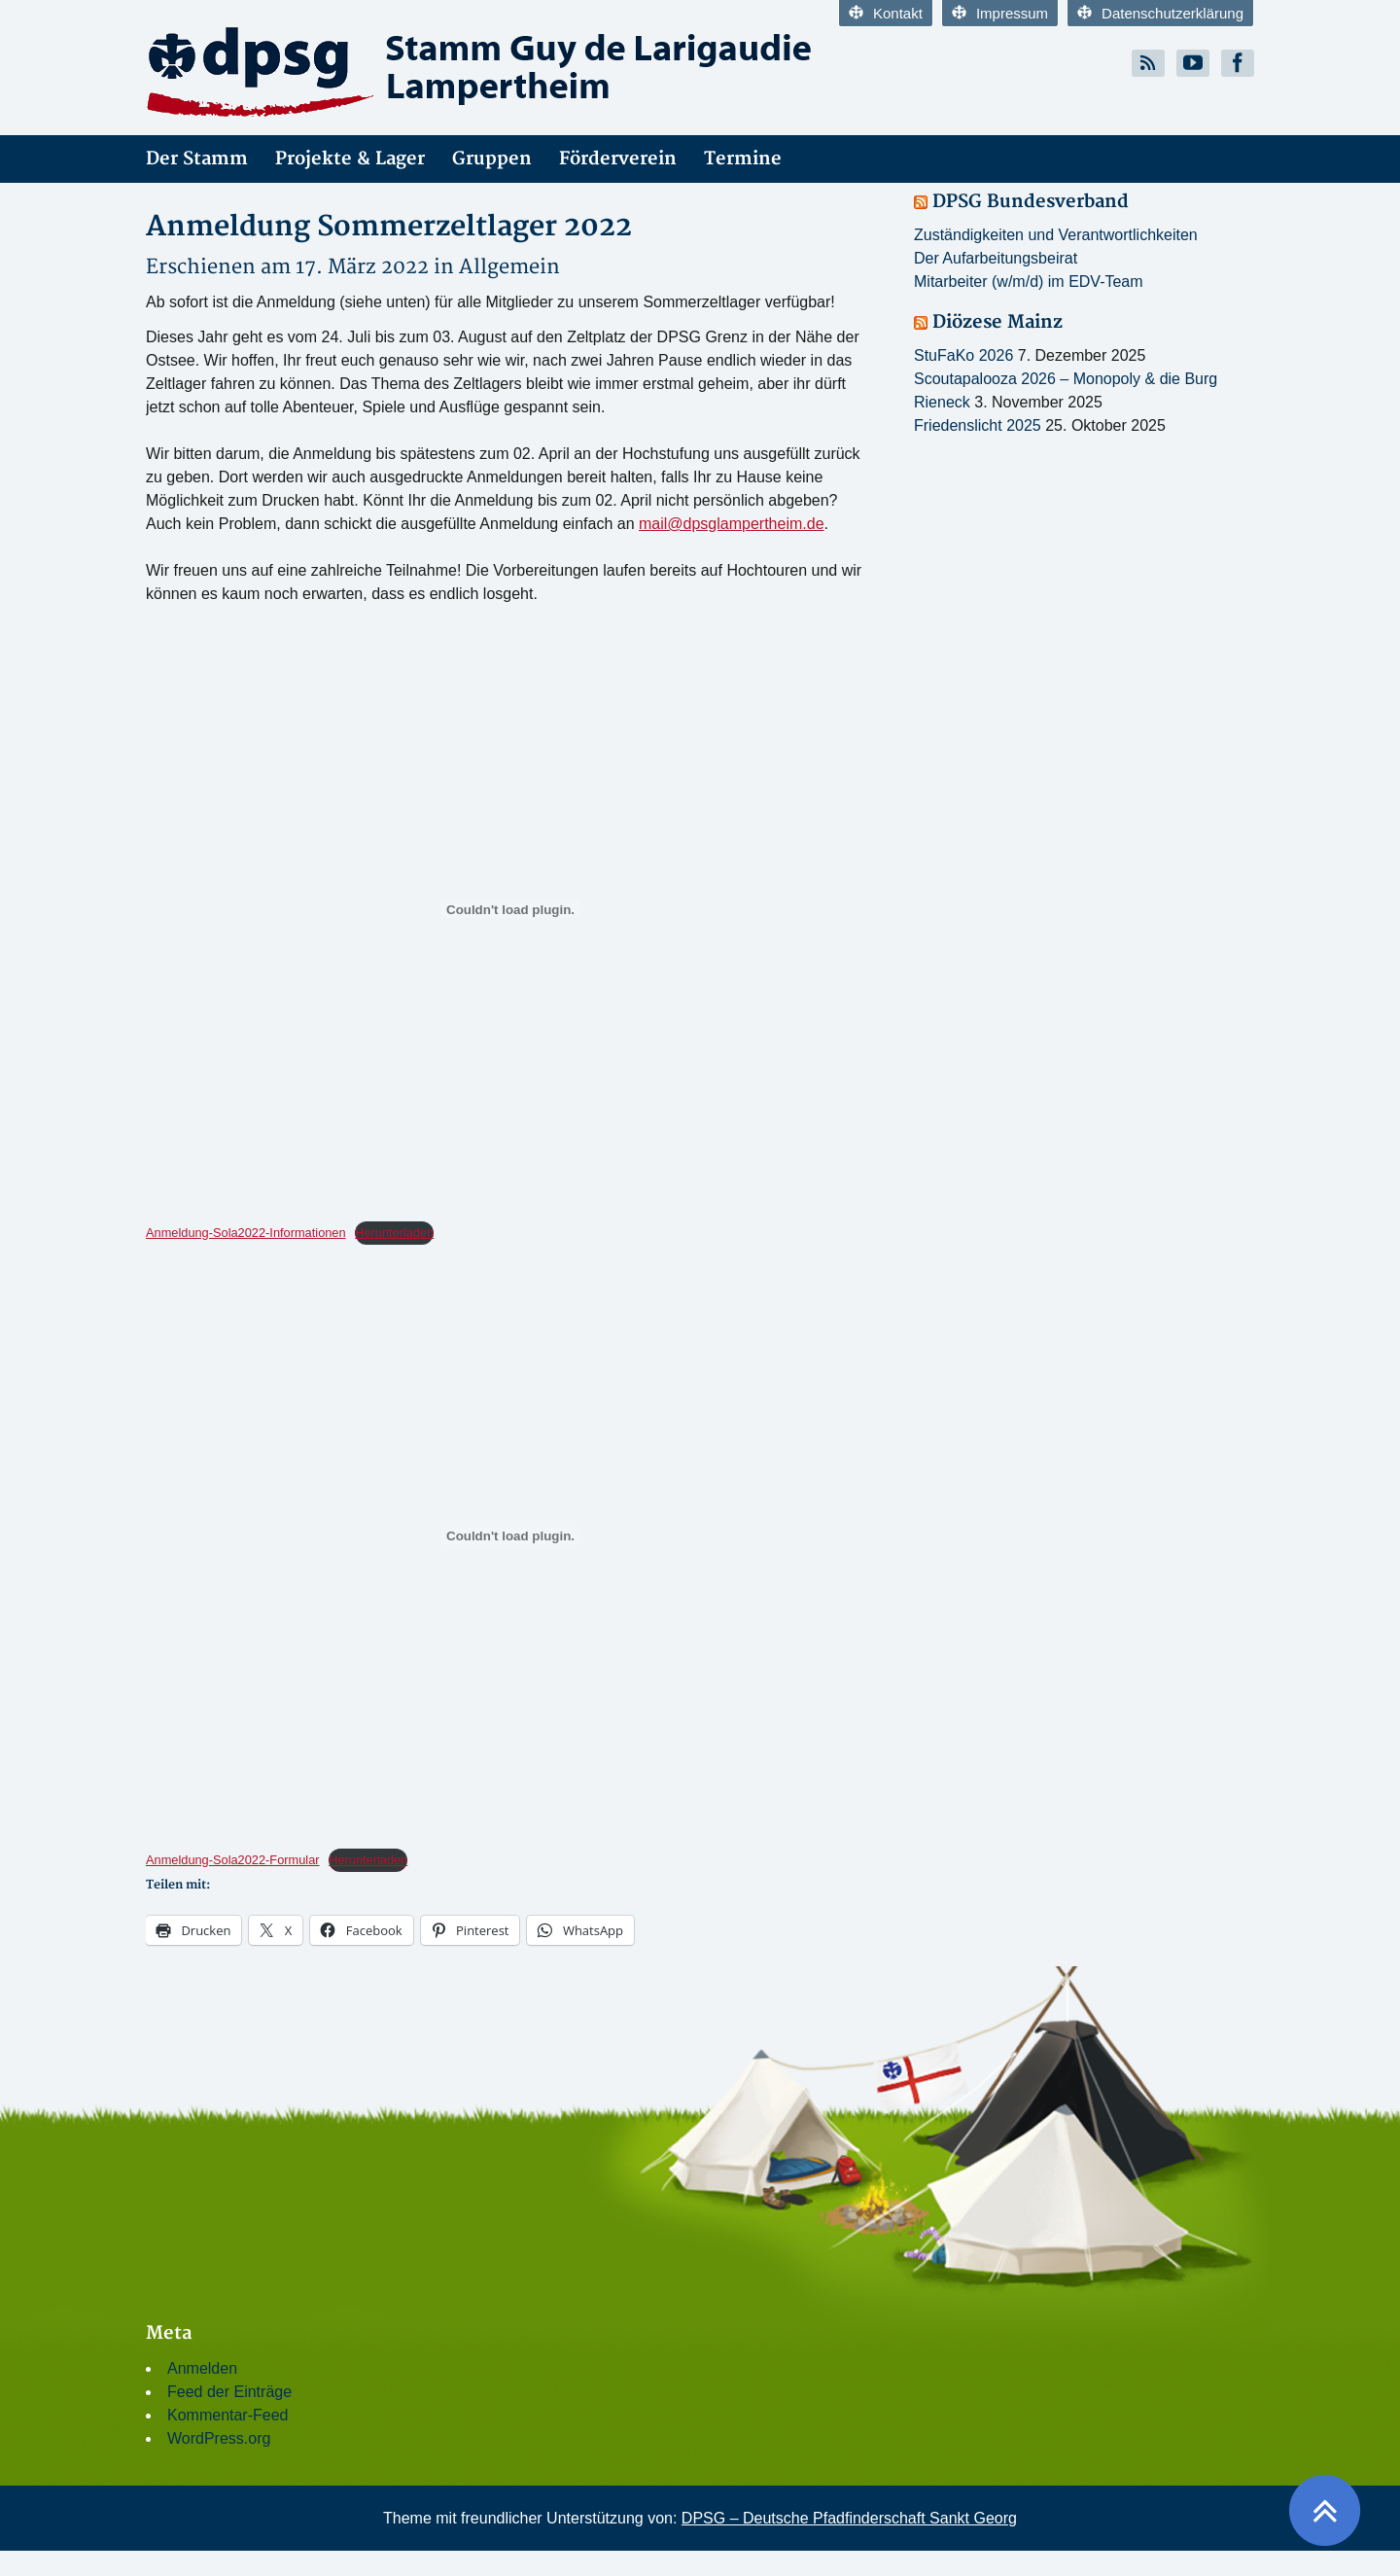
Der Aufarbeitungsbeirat (995, 258)
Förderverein (618, 159)
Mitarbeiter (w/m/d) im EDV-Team (1028, 281)
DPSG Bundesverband (1030, 202)
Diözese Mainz (997, 322)
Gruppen (492, 159)
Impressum (1000, 13)
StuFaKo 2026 (963, 355)
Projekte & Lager (350, 159)
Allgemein (509, 267)
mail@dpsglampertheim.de (731, 523)
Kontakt (886, 13)
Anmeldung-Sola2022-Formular (233, 1860)
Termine (743, 159)
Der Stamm (197, 159)
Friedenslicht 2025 (977, 425)
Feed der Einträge (229, 2391)
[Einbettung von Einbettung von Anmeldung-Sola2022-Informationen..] (510, 909)
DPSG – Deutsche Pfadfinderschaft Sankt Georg (849, 2518)
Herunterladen (394, 1232)
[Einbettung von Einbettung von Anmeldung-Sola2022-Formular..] (510, 1536)
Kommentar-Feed (228, 2415)
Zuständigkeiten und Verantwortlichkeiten (1056, 235)
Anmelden (202, 2368)
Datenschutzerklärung (1160, 13)
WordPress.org (218, 2438)
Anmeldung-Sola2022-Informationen (246, 1232)
